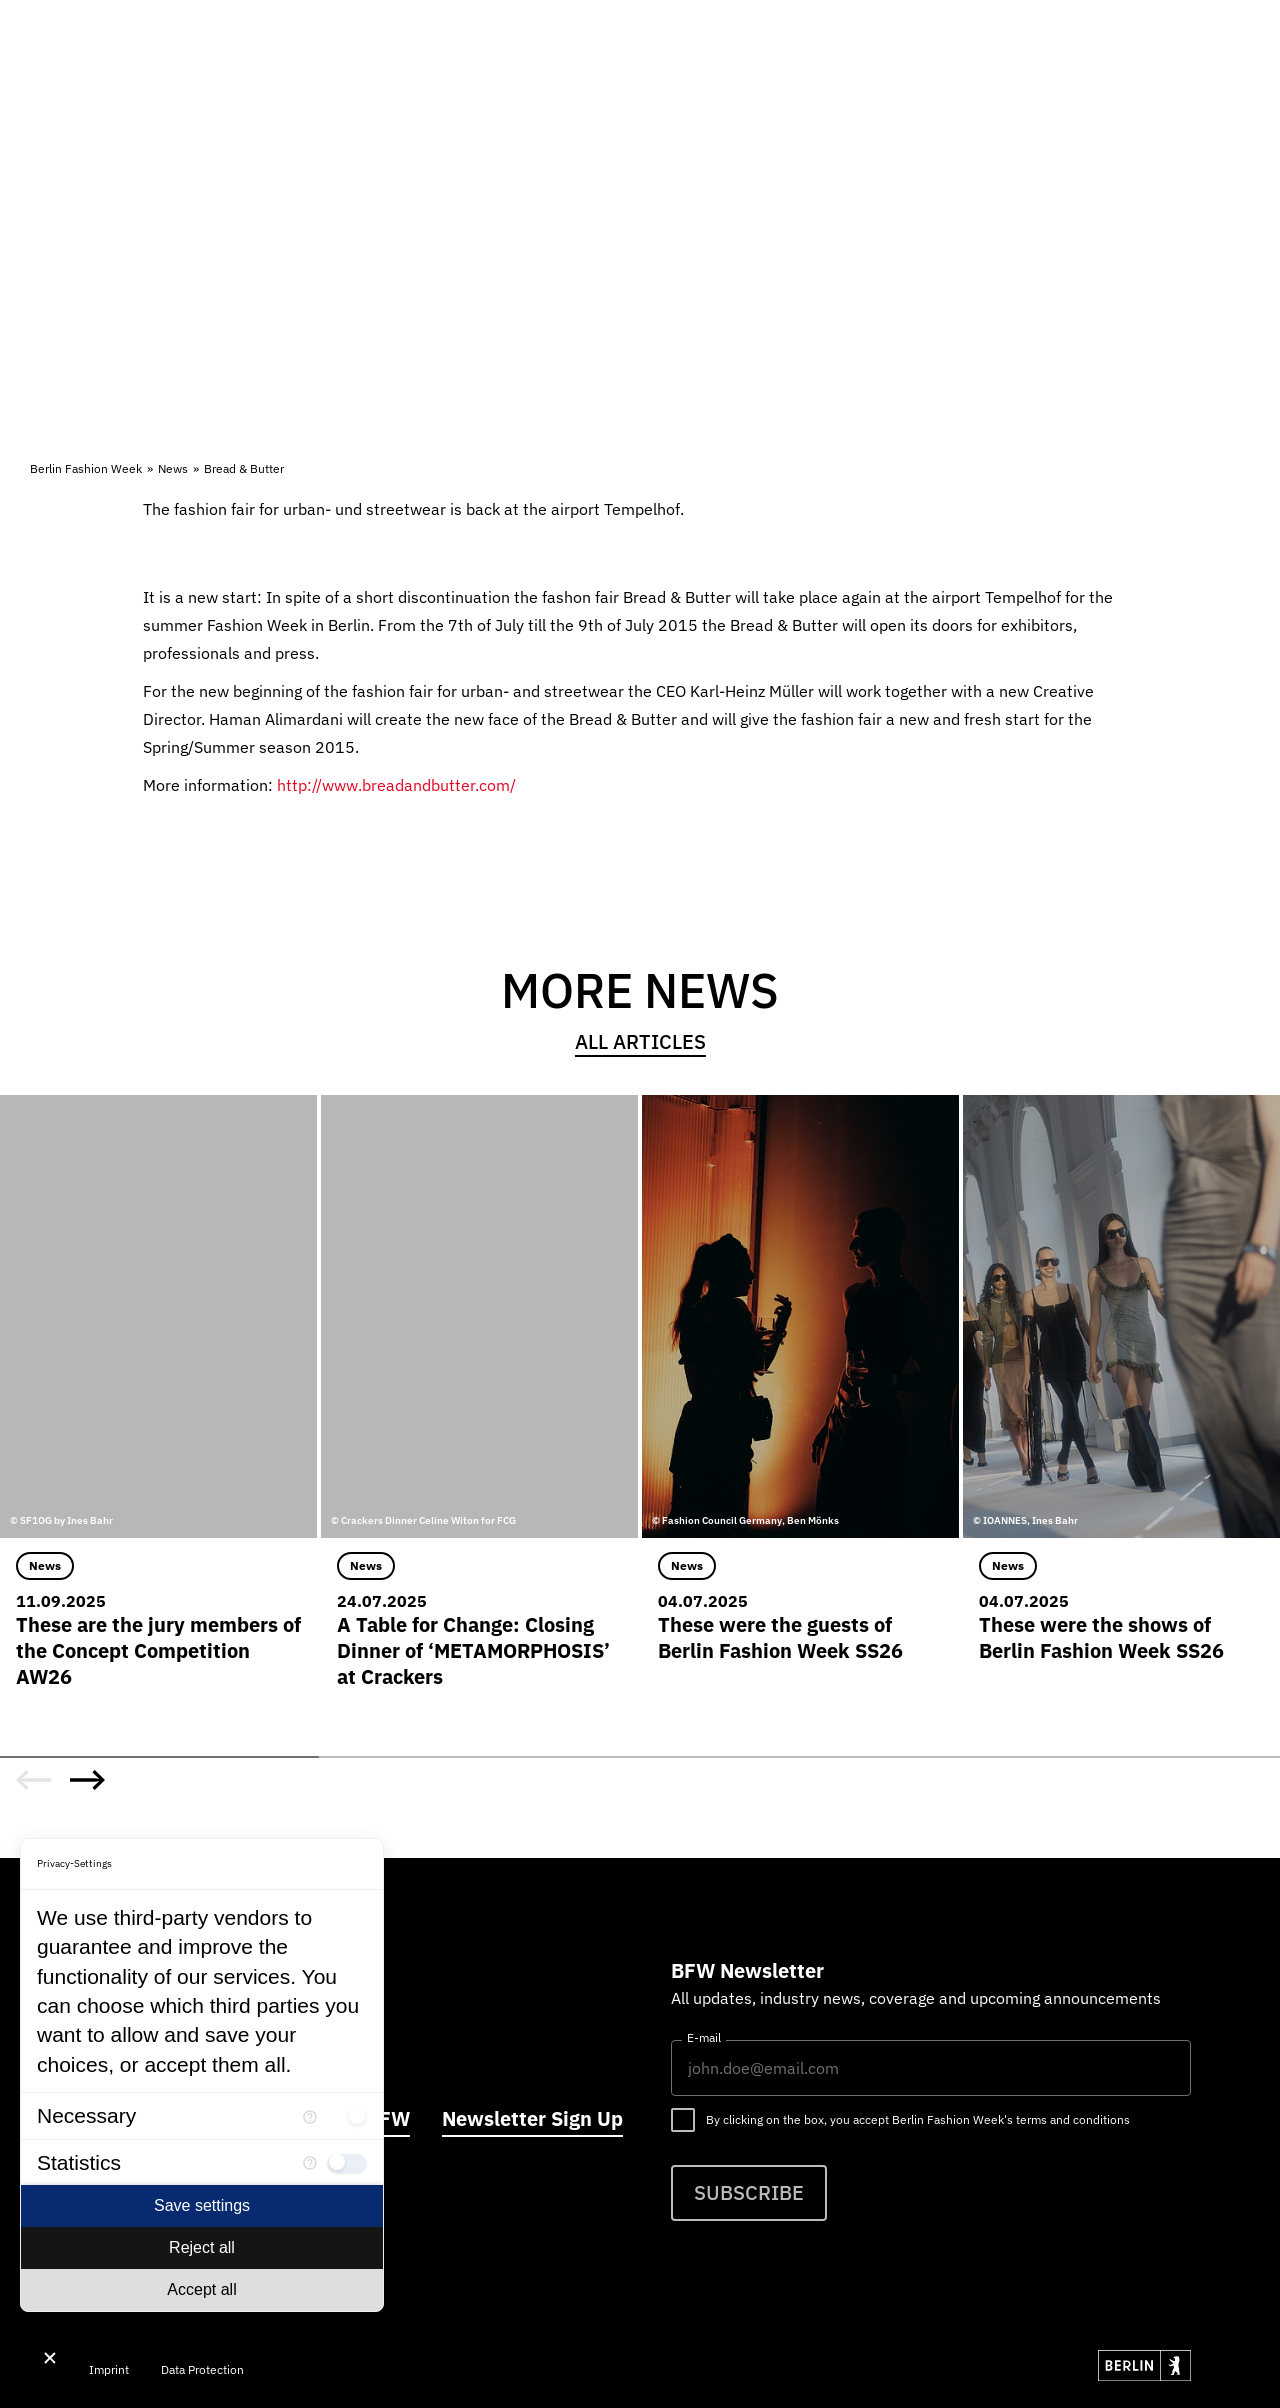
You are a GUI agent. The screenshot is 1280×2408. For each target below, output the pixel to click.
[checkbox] (347, 2116)
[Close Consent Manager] (50, 2358)
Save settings (202, 2205)
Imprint (109, 2369)
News (173, 468)
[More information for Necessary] (310, 2115)
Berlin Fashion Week (86, 468)
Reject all (202, 2247)
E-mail (704, 2037)
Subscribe (749, 2192)
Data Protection (202, 2369)
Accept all (201, 2289)
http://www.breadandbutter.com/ (396, 785)
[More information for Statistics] (310, 2162)
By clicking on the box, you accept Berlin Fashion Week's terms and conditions (918, 2119)
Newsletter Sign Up (532, 2118)
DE (1092, 74)
